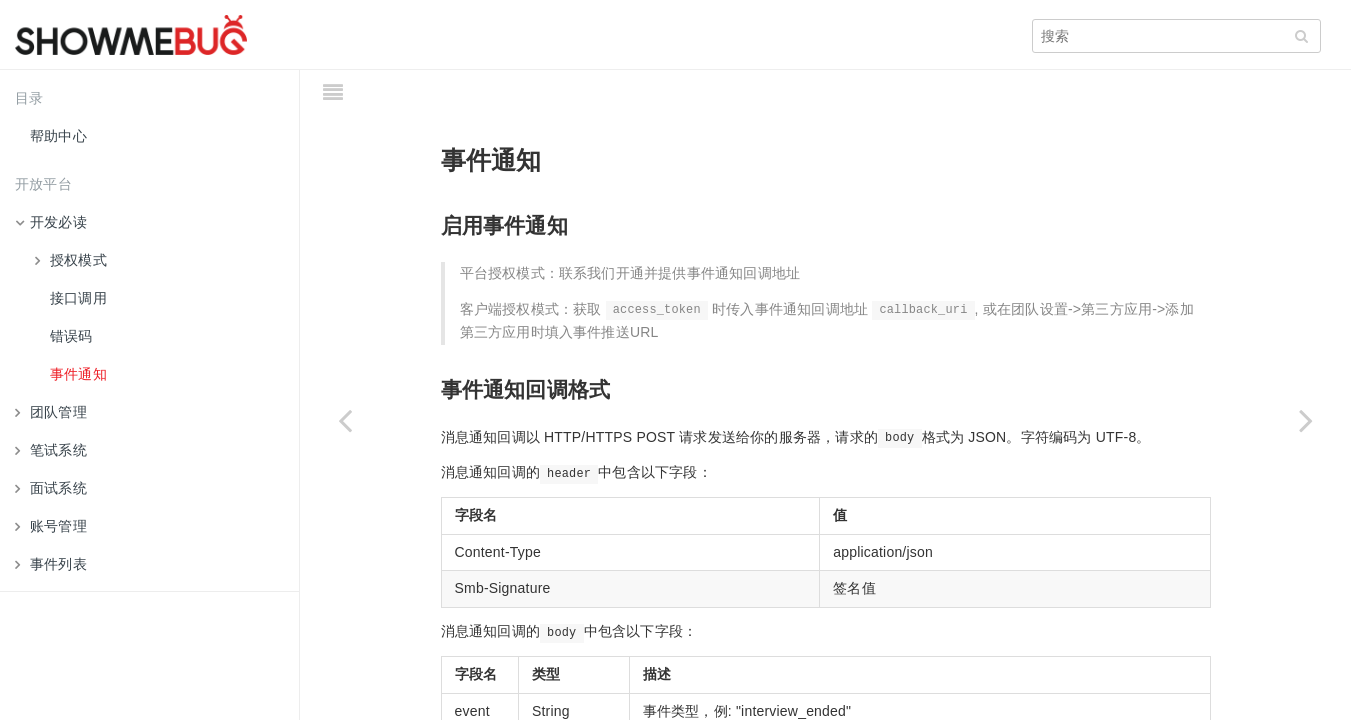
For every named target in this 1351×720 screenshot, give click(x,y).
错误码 (71, 336)
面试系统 (51, 488)
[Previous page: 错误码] (345, 420)
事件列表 (51, 564)
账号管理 (51, 526)
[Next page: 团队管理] (1306, 420)
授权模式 (71, 260)
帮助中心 (58, 136)
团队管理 (51, 412)
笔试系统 (51, 450)
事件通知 (78, 374)
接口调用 (78, 298)
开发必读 (51, 222)
